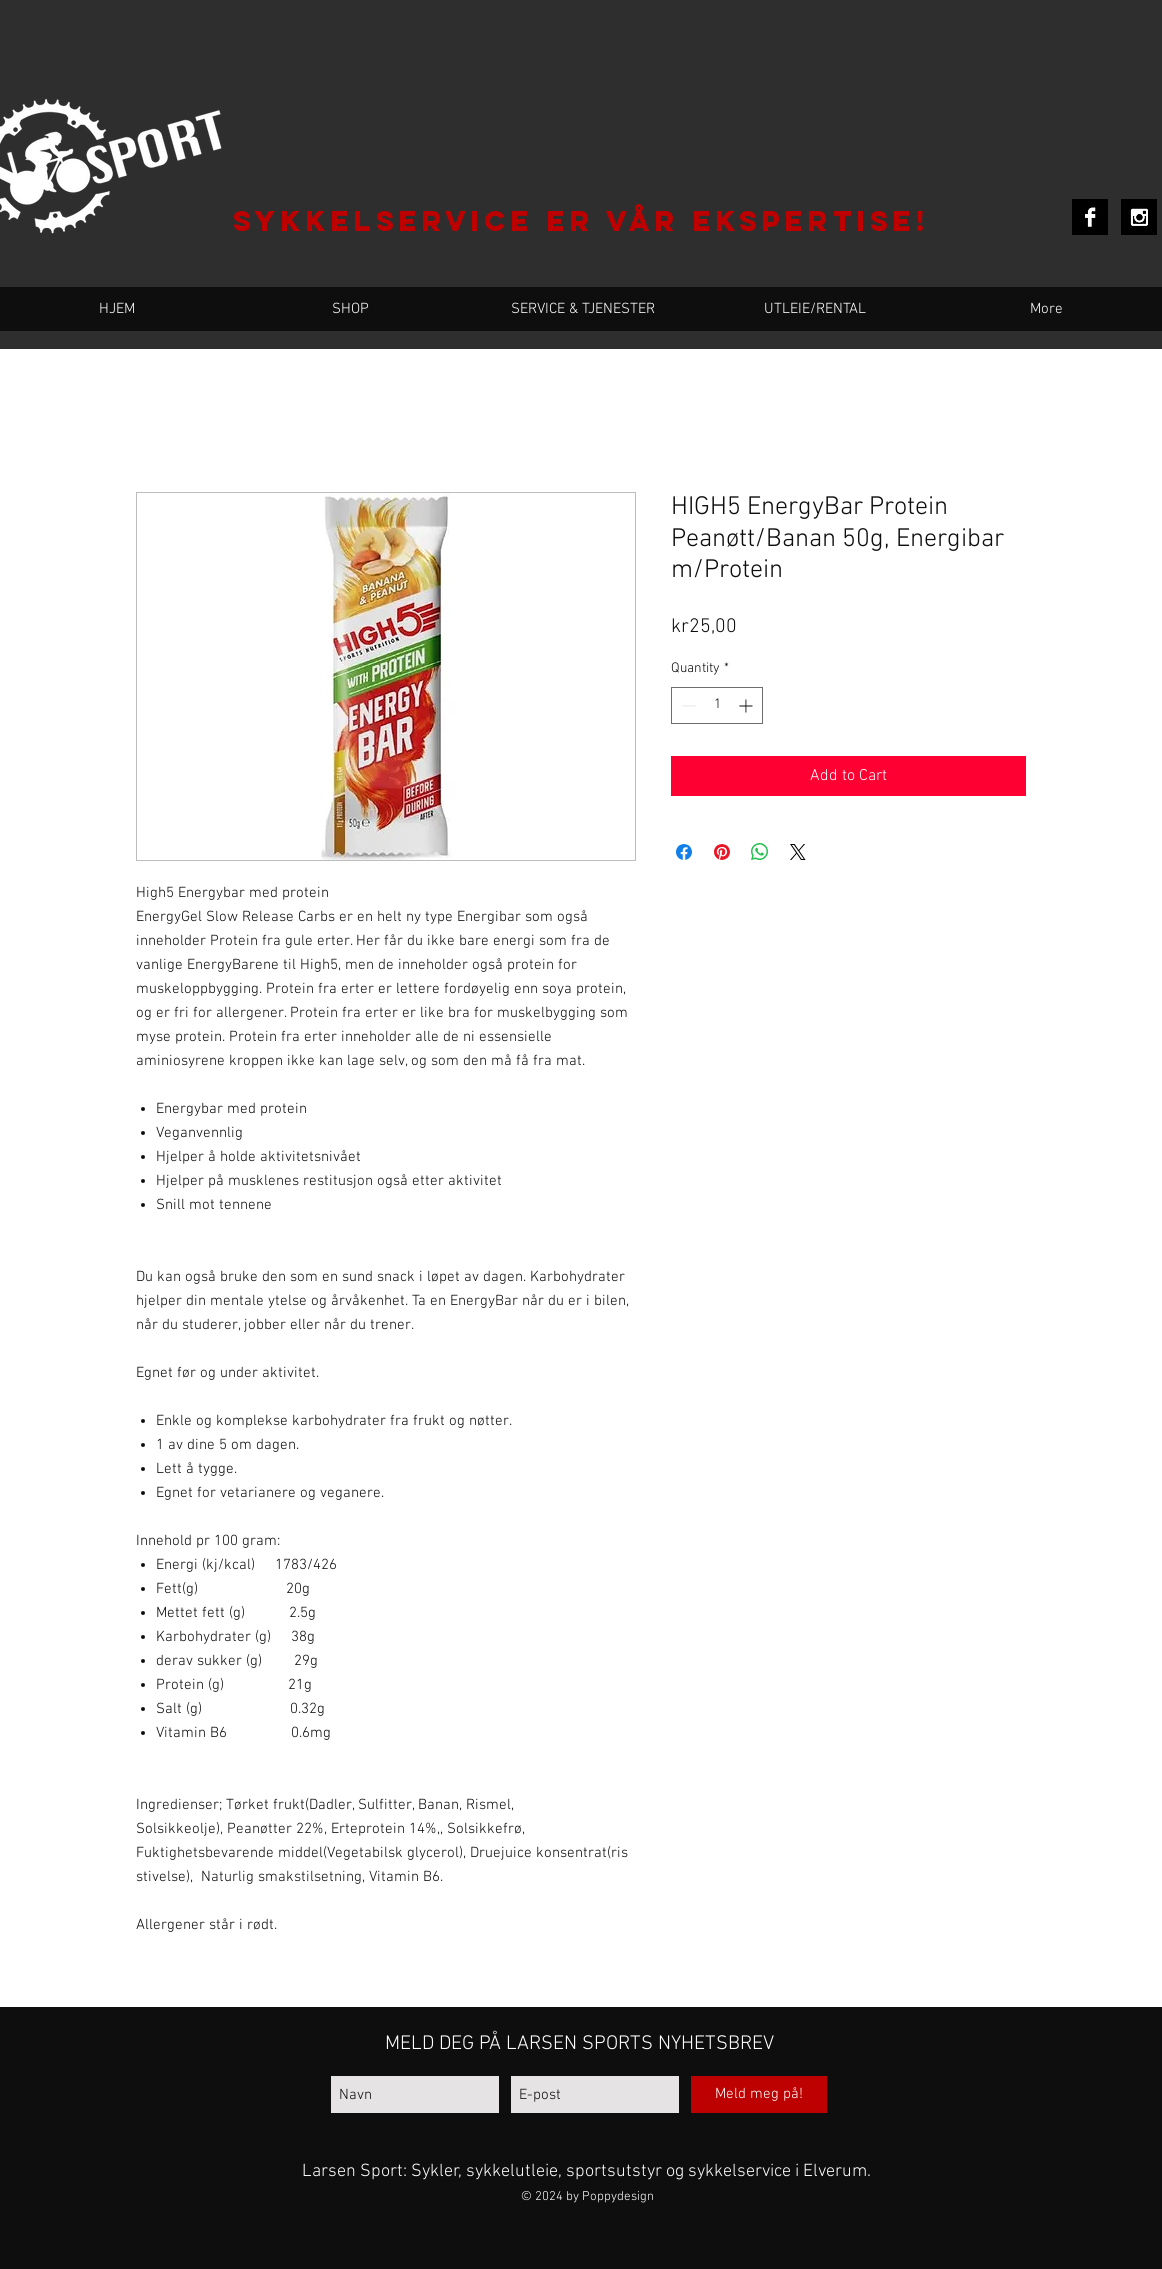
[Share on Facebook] (684, 852)
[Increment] (747, 705)
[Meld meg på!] (759, 2094)
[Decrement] (686, 705)
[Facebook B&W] (1090, 217)
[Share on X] (798, 852)
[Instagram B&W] (1139, 217)
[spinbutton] (717, 705)
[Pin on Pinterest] (722, 852)
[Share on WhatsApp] (760, 852)
